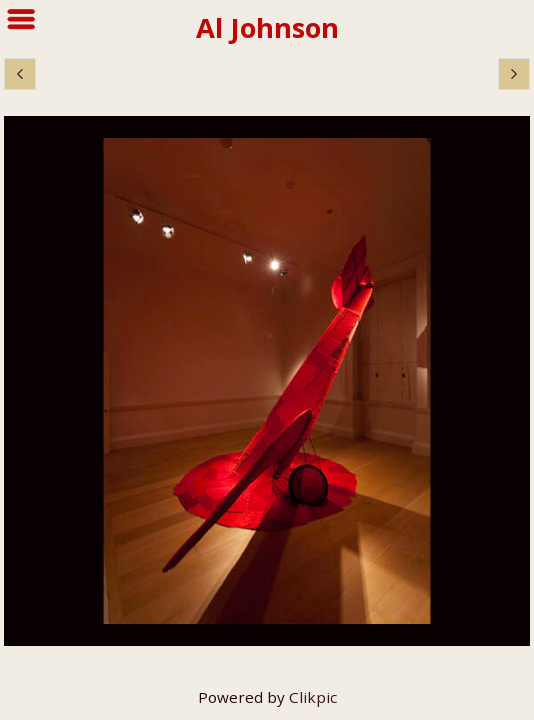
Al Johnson (267, 27)
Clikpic (313, 697)
